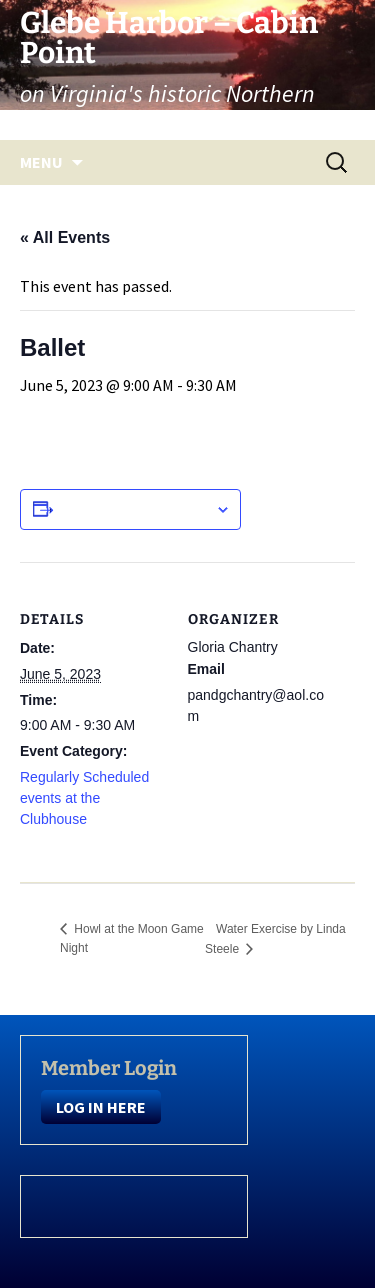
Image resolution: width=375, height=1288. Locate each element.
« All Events (65, 237)
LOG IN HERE (101, 1107)
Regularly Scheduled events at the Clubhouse (84, 798)
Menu (41, 162)
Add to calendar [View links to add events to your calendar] (134, 509)
